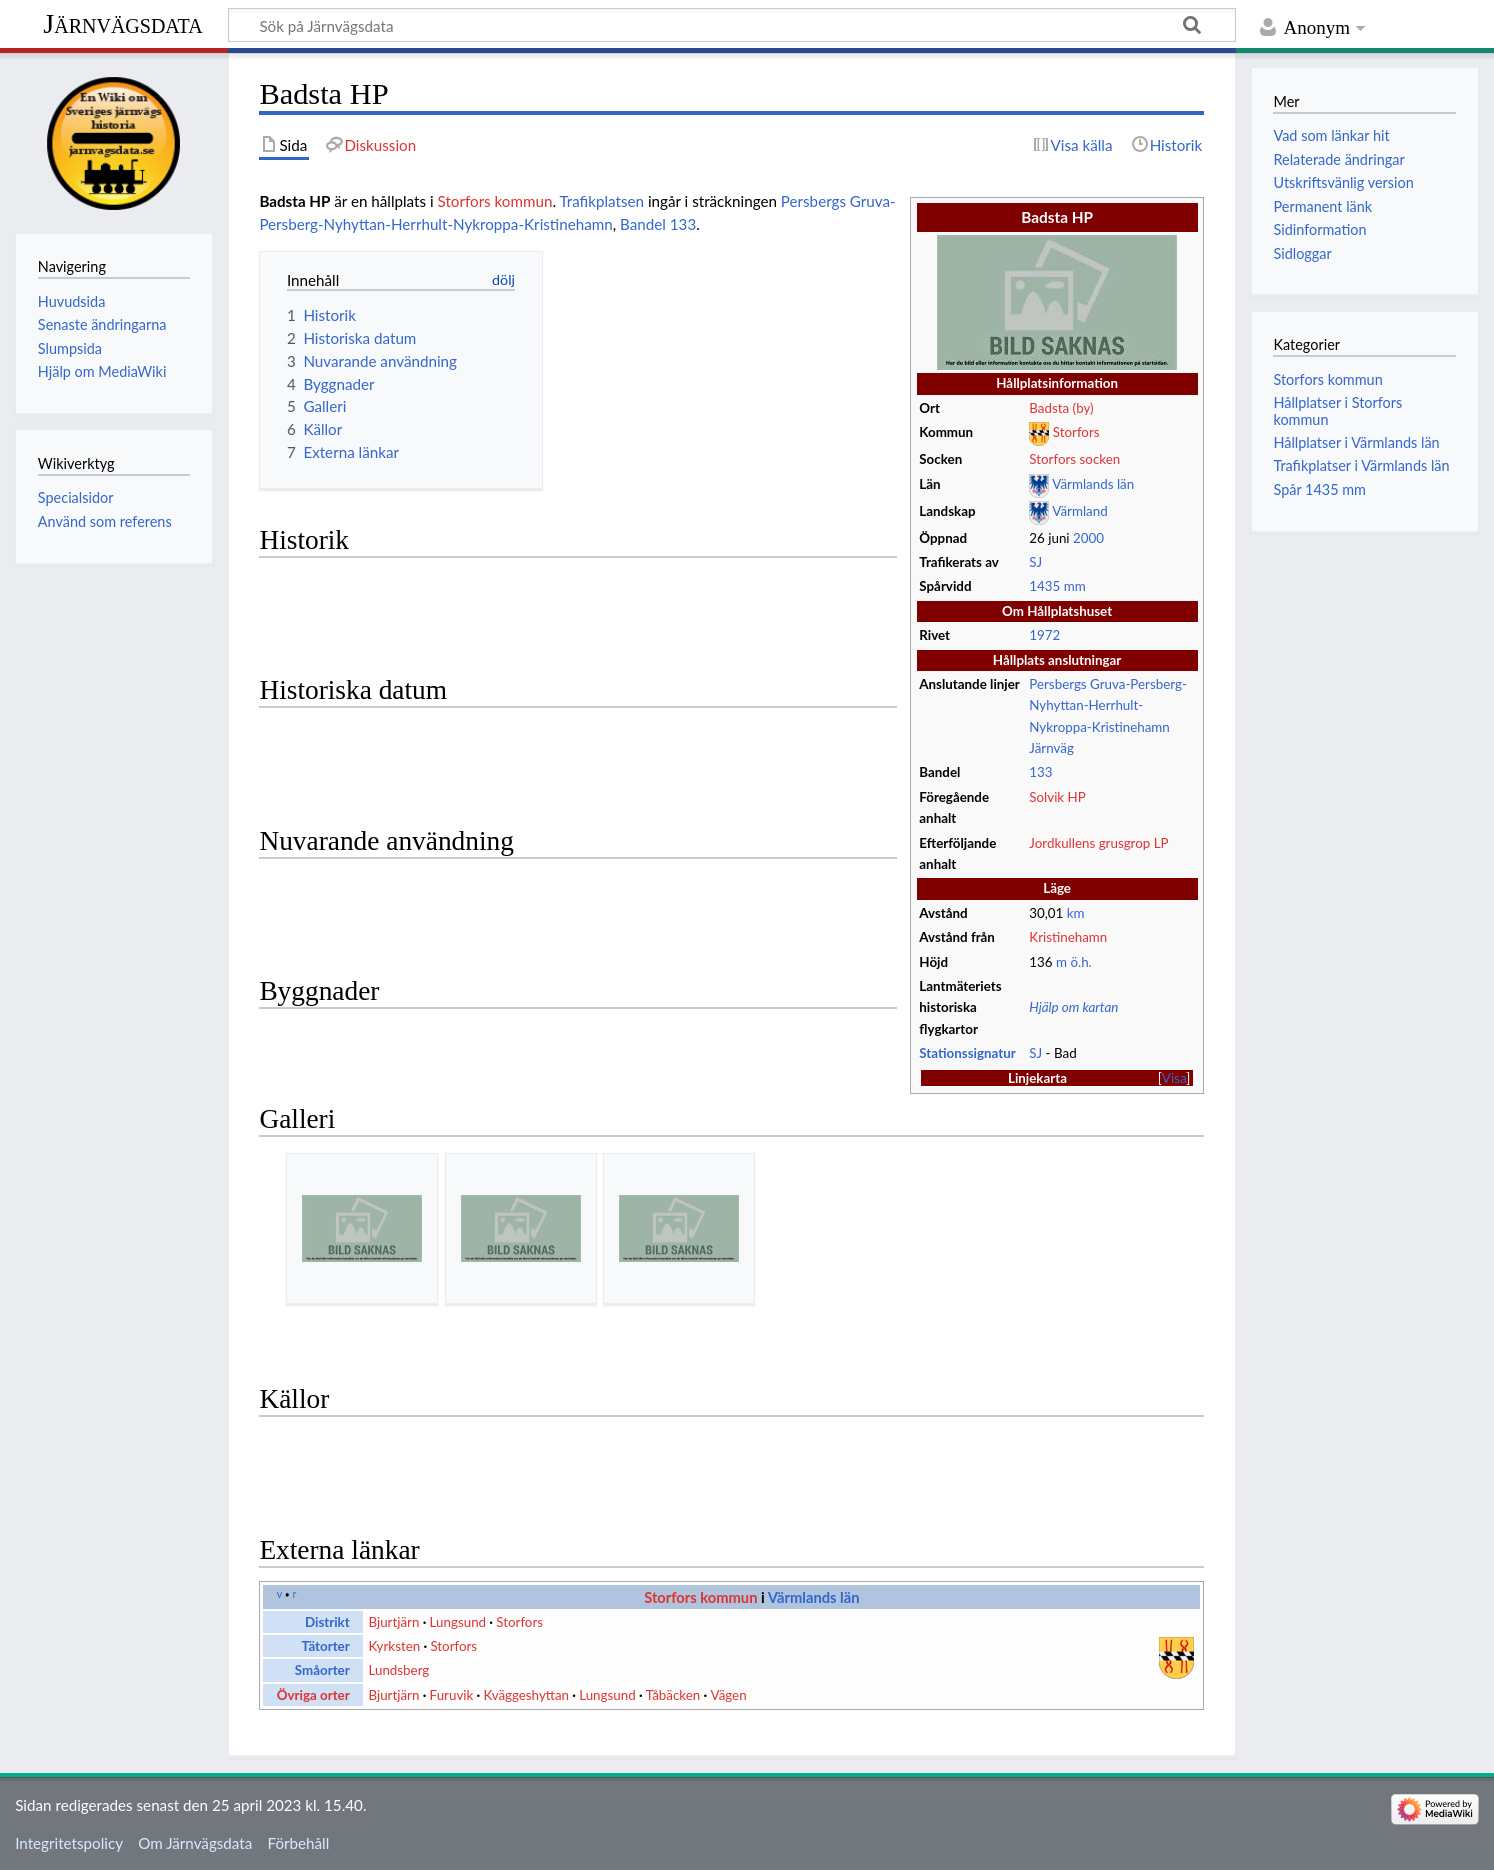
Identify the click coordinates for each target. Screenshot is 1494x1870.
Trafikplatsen (601, 201)
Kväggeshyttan (526, 1695)
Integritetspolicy (69, 1843)
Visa (1174, 1078)
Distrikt (327, 1622)
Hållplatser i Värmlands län (1356, 442)
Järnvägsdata (122, 23)
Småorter (322, 1670)
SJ (1035, 562)
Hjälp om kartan (1073, 1007)
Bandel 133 (658, 224)
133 (1040, 772)
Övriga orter (313, 1695)
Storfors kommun (495, 201)
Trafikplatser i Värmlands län (1361, 465)
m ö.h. (1074, 962)
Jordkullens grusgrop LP (1098, 843)
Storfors (1076, 433)
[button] (1174, 1078)
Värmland (1079, 511)
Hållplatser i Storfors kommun (1337, 410)
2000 (1088, 538)
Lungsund (458, 1622)
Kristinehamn (1068, 937)
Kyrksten (394, 1646)
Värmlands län (1093, 484)
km (1076, 913)
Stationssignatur (967, 1053)
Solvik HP (1057, 797)
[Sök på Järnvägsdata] (732, 25)
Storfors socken (1074, 459)
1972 (1044, 635)
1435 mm (1057, 586)
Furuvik (452, 1695)
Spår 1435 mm (1319, 489)
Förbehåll (299, 1843)
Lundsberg (398, 1670)
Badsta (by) (1061, 408)
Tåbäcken (673, 1695)
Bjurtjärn (393, 1622)
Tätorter (325, 1646)
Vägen (728, 1695)
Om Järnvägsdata (195, 1843)
